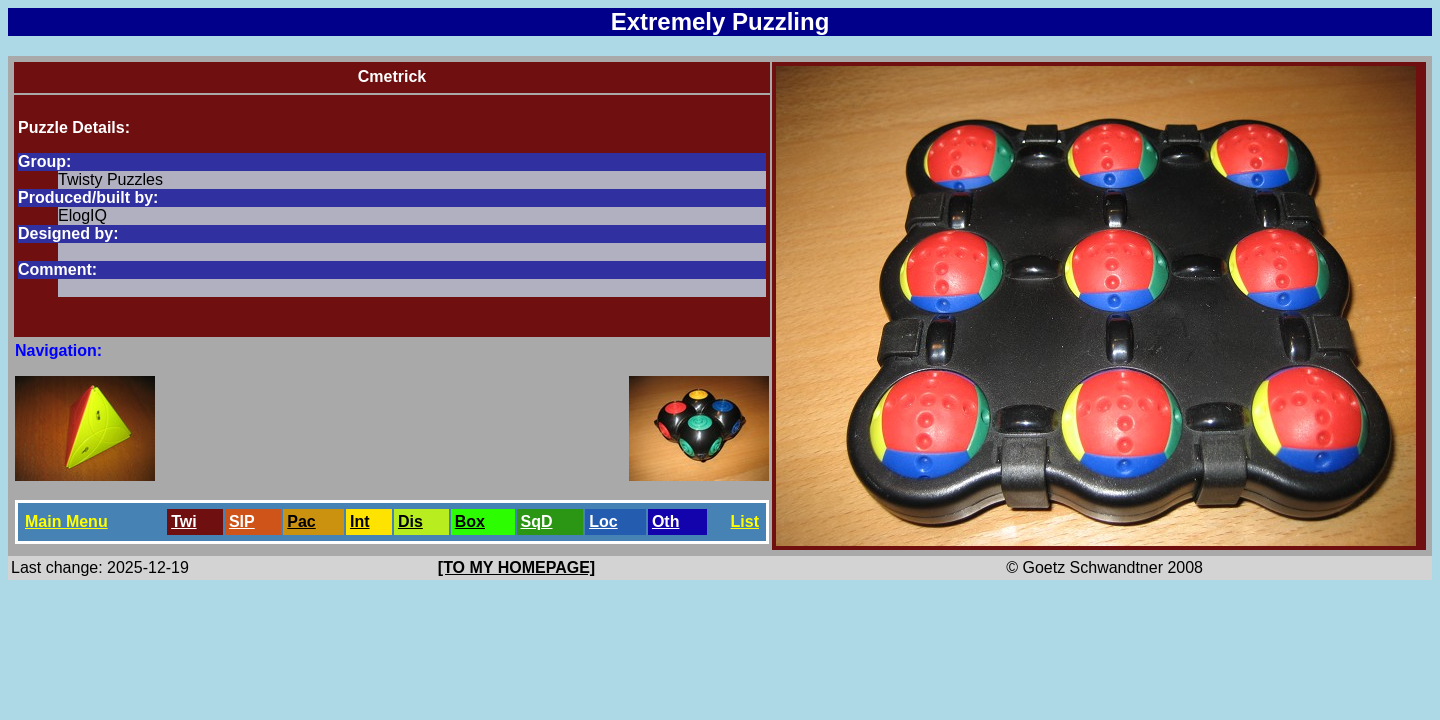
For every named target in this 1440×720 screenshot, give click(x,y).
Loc (603, 521)
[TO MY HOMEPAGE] (516, 567)
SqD (537, 521)
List (745, 521)
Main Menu (66, 521)
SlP (242, 521)
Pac (301, 521)
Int (360, 521)
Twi (183, 521)
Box (470, 521)
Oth (666, 521)
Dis (410, 521)
